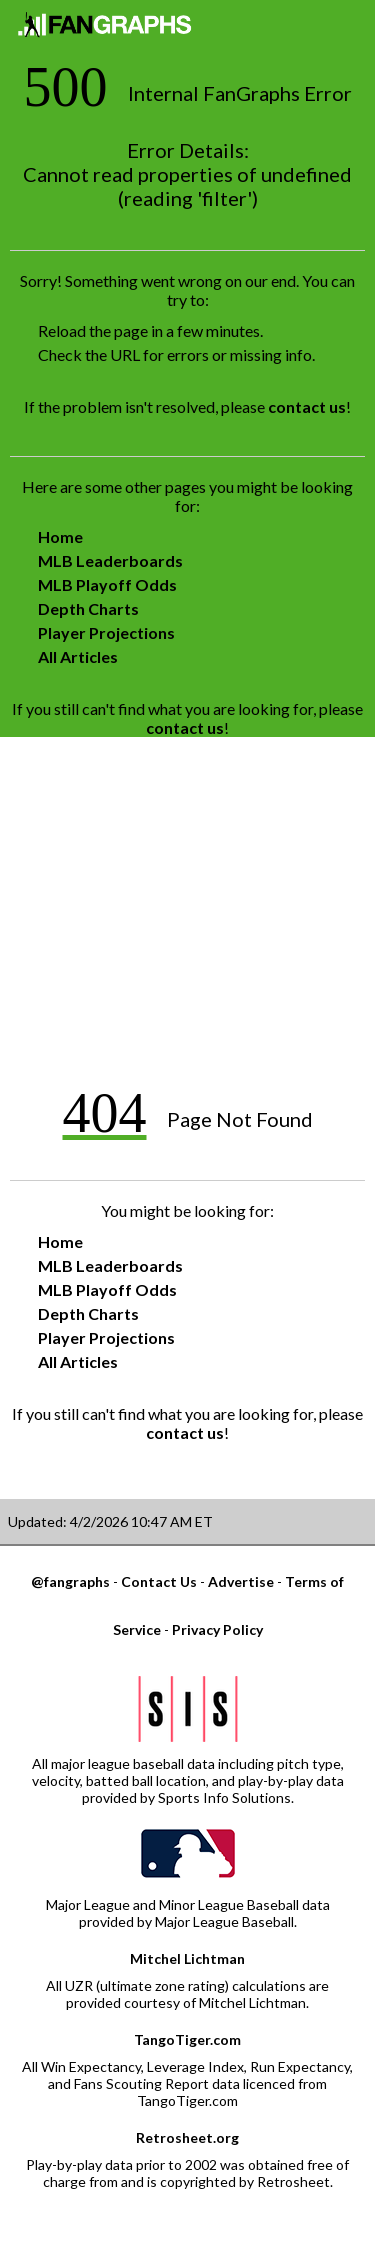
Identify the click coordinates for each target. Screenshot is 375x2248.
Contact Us (159, 1581)
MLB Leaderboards (110, 560)
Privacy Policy (217, 1629)
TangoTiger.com (187, 2039)
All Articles (78, 656)
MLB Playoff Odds (107, 584)
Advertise (241, 1581)
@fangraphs (70, 1581)
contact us (307, 406)
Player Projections (106, 632)
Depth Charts (88, 608)
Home (60, 536)
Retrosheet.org (187, 2137)
